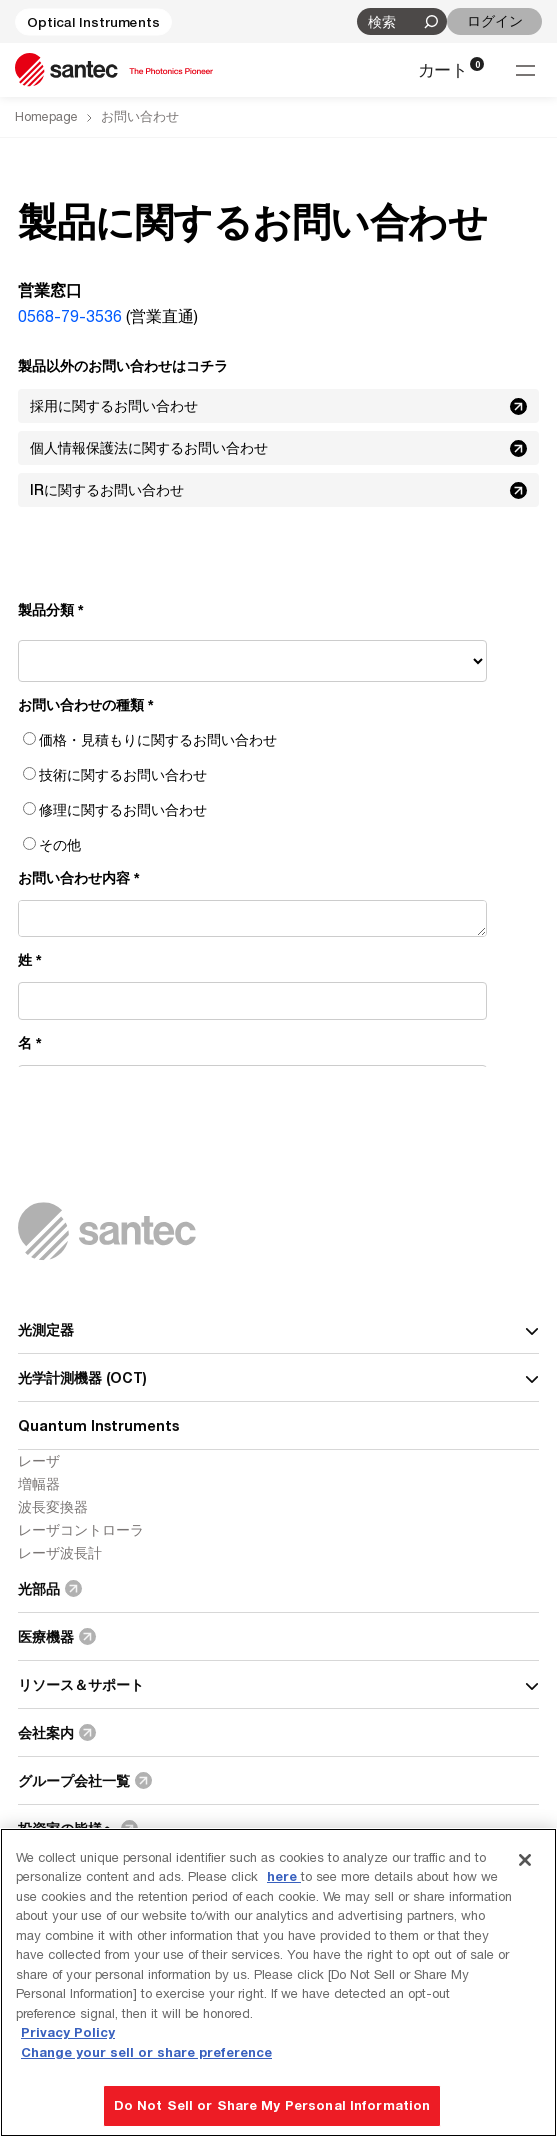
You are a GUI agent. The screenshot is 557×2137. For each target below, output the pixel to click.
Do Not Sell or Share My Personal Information (272, 2105)
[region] (278, 1982)
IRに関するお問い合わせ (280, 490)
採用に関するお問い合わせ (280, 406)
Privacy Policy (68, 2032)
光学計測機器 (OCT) (278, 1377)
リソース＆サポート (278, 1684)
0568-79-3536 (70, 316)
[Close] (525, 1860)
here (284, 1876)
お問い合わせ (140, 116)
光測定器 (278, 1329)
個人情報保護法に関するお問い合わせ (280, 448)
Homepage (46, 116)
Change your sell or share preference (146, 2052)
